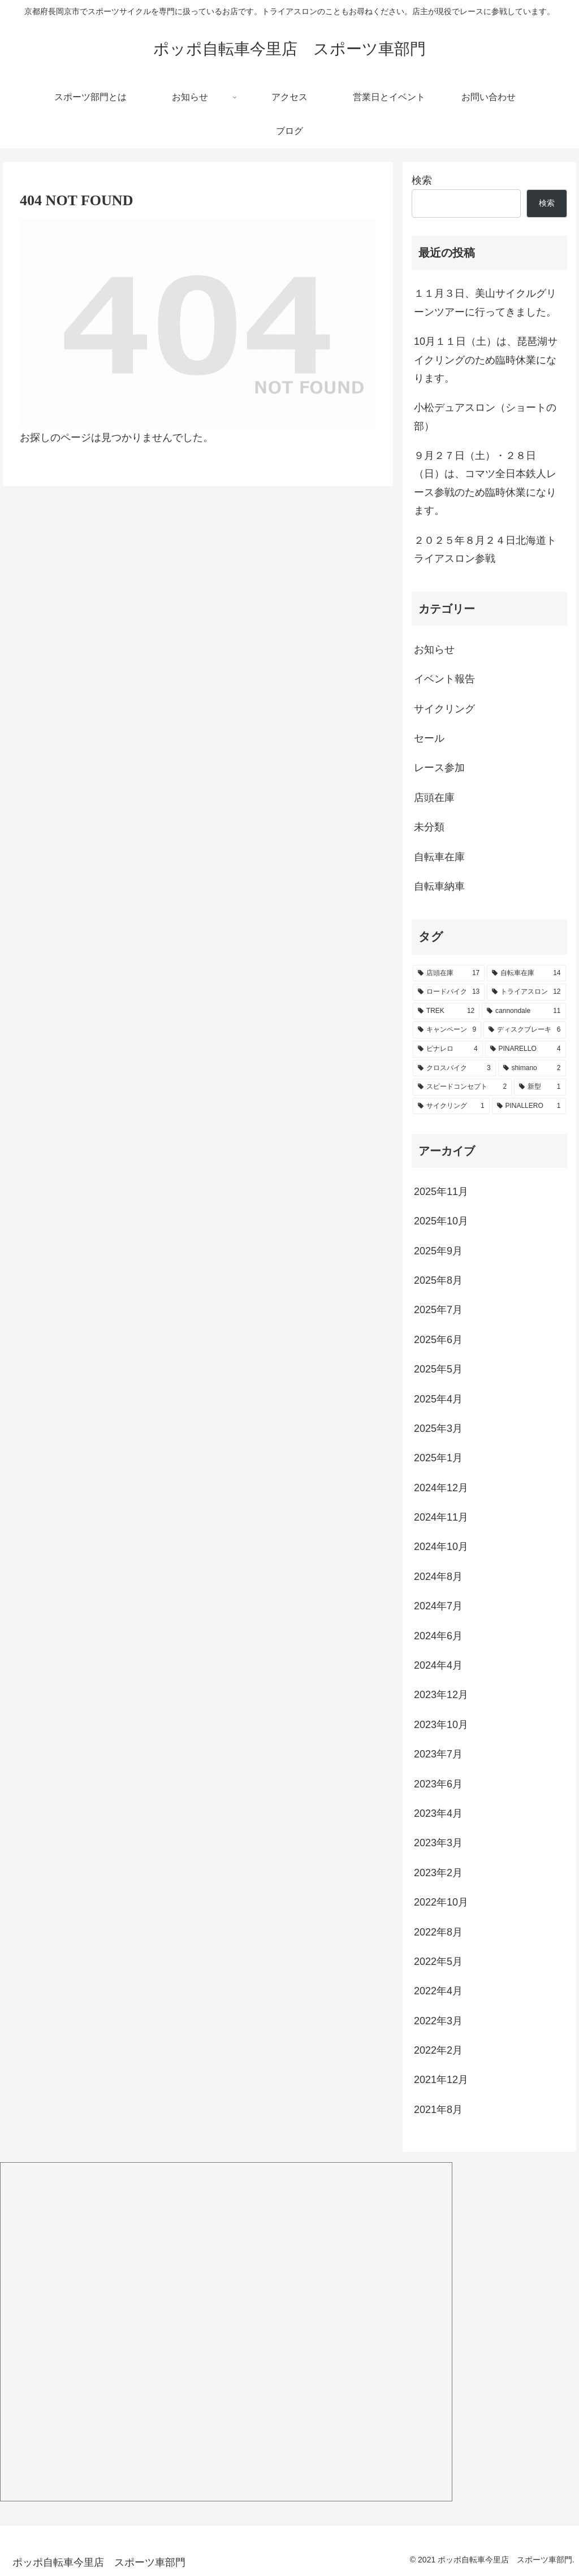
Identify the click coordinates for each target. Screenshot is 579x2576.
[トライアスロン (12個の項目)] (526, 992)
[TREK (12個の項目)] (446, 1011)
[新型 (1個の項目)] (539, 1087)
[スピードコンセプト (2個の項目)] (462, 1087)
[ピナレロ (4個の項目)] (448, 1049)
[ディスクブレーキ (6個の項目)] (524, 1029)
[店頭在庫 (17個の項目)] (449, 973)
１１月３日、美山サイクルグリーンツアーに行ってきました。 (485, 302)
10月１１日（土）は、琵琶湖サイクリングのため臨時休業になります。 (486, 360)
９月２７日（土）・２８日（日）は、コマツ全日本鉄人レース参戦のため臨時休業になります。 (485, 483)
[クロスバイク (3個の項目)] (454, 1068)
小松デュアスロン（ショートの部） (485, 416)
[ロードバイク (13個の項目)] (449, 992)
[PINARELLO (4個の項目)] (525, 1049)
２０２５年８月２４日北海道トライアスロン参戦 (485, 549)
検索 (422, 180)
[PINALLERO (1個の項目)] (529, 1106)
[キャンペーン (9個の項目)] (447, 1029)
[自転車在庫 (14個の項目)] (526, 973)
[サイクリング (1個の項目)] (451, 1106)
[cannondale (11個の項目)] (523, 1011)
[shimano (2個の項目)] (532, 1068)
